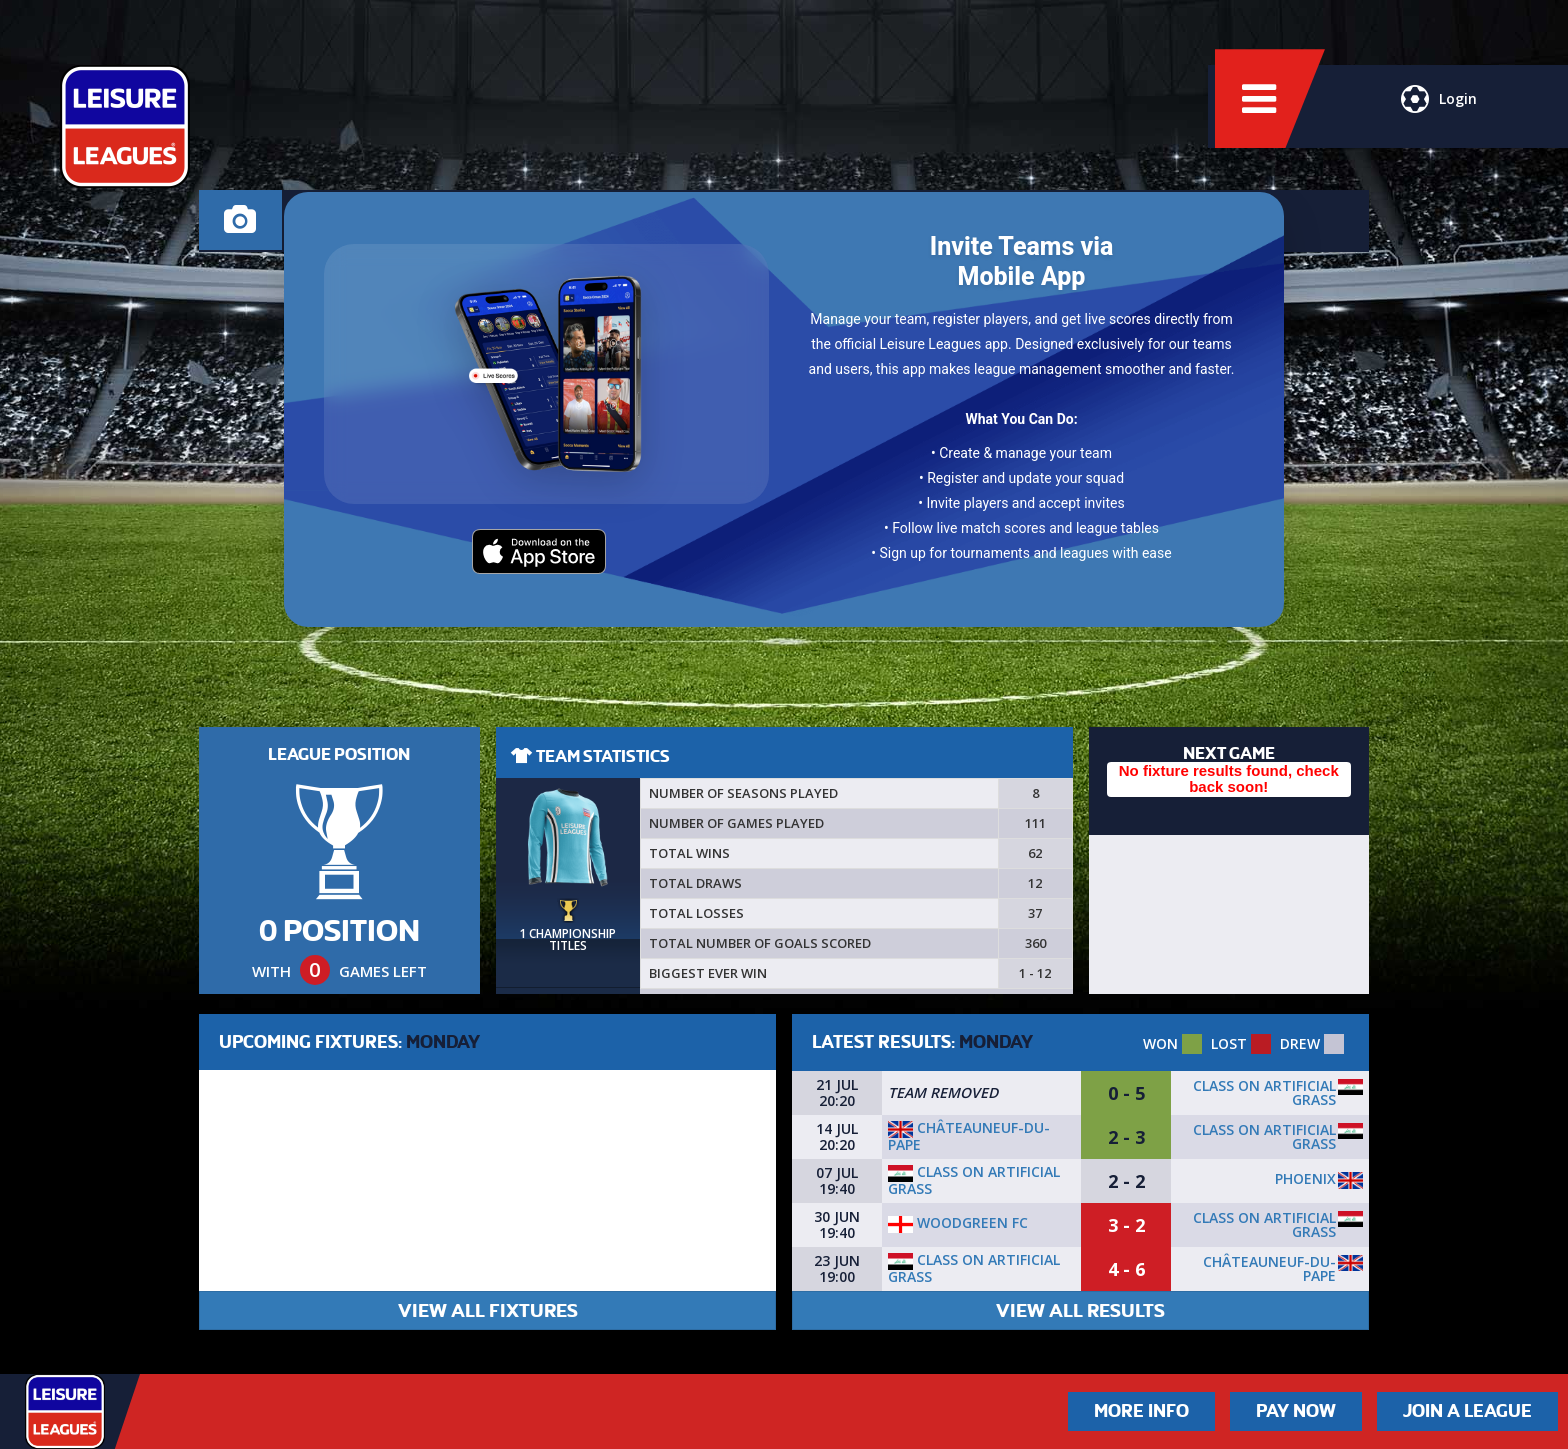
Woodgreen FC (958, 1222)
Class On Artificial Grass (1264, 1092)
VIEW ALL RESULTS (1080, 1310)
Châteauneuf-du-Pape (969, 1136)
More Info (1141, 1411)
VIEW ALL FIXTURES (488, 1310)
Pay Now (1296, 1411)
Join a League (1467, 1411)
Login (1436, 115)
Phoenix (1305, 1178)
